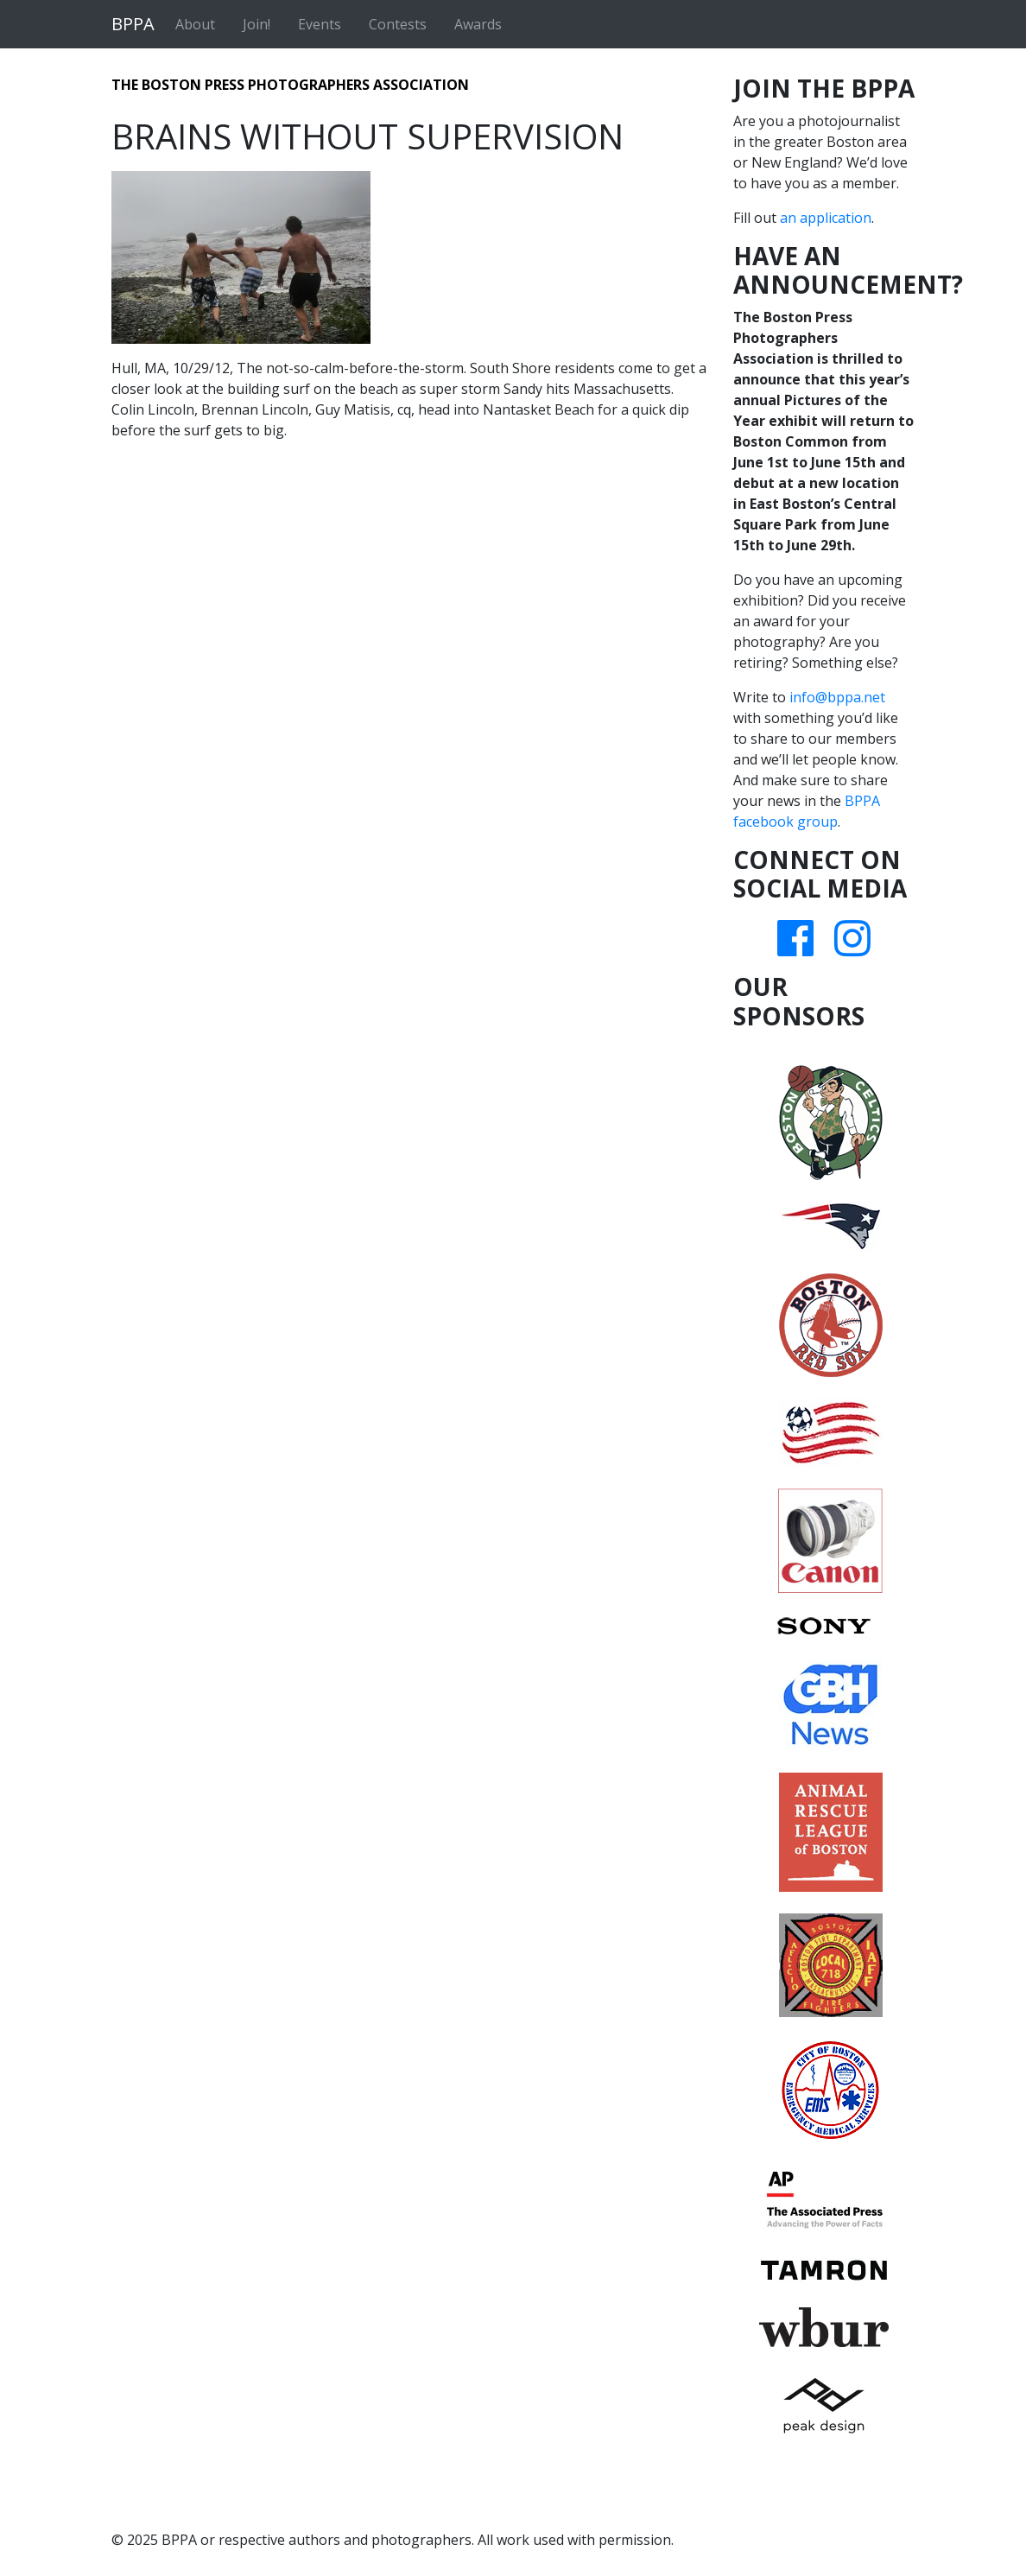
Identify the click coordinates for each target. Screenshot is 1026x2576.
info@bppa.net (837, 697)
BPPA (133, 23)
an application (825, 217)
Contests (398, 24)
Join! (256, 24)
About (195, 24)
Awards (478, 24)
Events (319, 24)
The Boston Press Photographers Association (290, 84)
